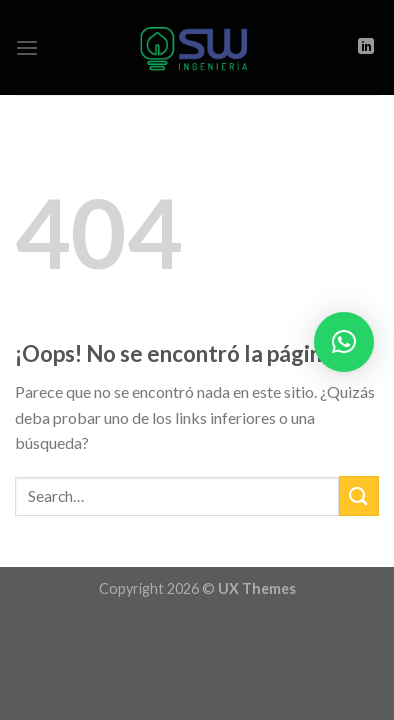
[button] (344, 342)
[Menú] (27, 47)
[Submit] (359, 495)
